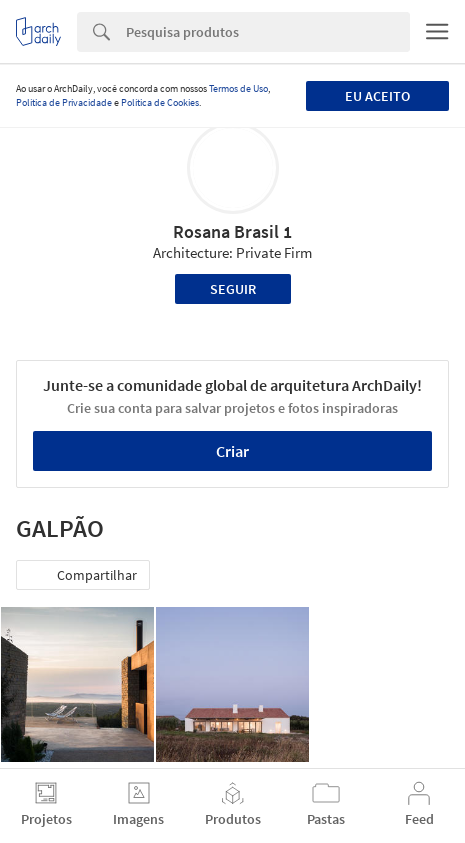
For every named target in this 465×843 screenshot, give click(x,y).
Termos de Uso (238, 88)
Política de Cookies (160, 102)
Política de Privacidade (64, 102)
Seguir (233, 289)
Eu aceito (377, 96)
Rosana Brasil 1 (232, 231)
